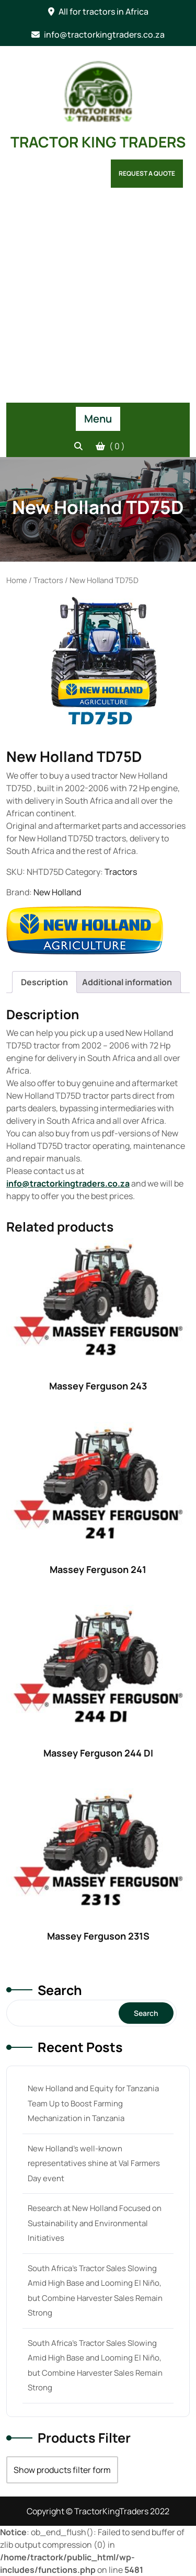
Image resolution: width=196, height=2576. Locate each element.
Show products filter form (62, 2470)
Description (44, 982)
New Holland (57, 892)
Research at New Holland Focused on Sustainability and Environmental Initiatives (95, 2223)
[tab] (44, 982)
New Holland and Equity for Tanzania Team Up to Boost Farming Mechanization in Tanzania (93, 2103)
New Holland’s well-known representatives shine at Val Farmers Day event (94, 2163)
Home (16, 580)
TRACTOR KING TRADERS (98, 142)
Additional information (127, 982)
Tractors (48, 580)
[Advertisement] (98, 299)
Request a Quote (147, 173)
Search (60, 1990)
